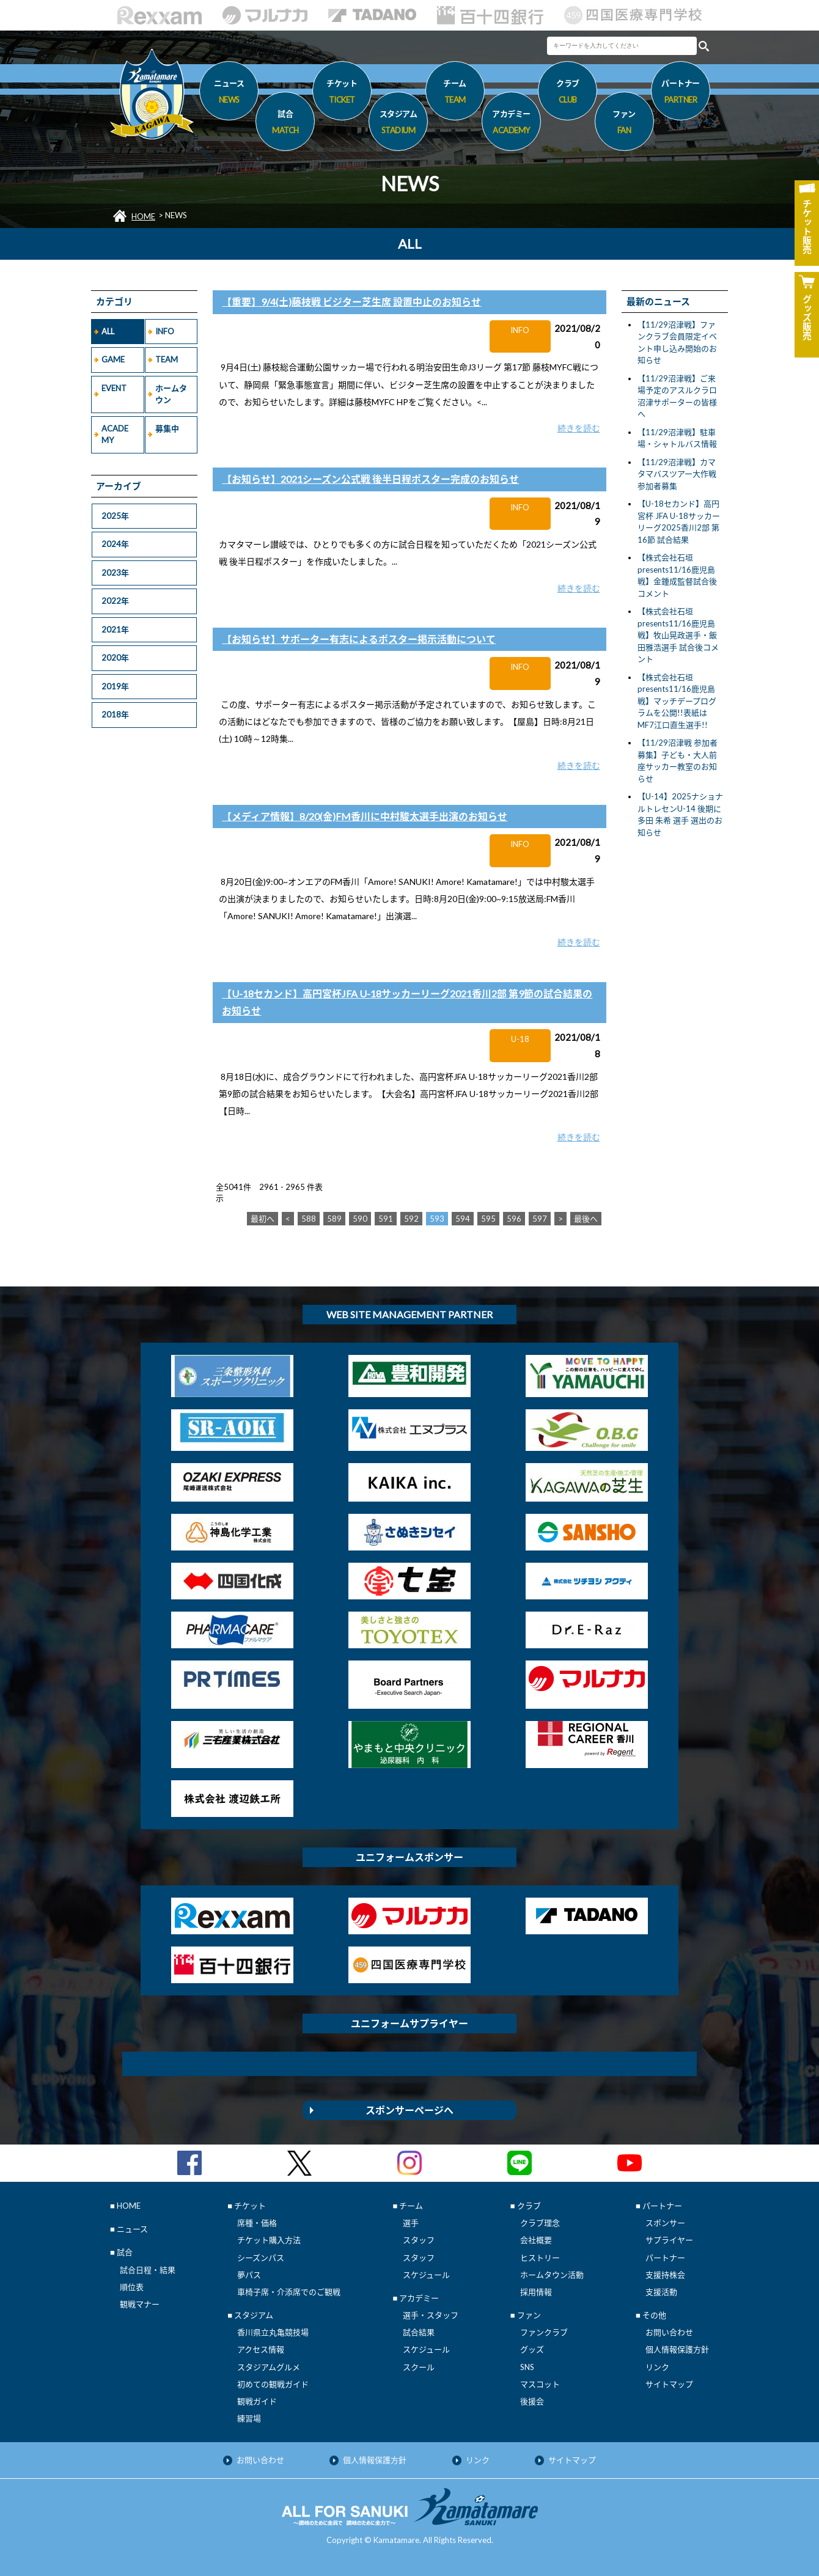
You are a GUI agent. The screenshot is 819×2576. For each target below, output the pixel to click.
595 (488, 1219)
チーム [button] (455, 93)
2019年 (115, 686)
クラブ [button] (567, 93)
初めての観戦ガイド (273, 2384)
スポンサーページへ (409, 2110)
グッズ (532, 2349)
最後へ (586, 1219)
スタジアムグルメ (268, 2367)
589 (334, 1219)
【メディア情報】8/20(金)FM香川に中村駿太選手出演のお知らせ (364, 816)
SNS (527, 2367)
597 (539, 1219)
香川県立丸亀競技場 (273, 2332)
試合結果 (419, 2332)
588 (308, 1219)
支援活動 (661, 2292)
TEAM (166, 359)
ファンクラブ (544, 2332)
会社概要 (536, 2240)
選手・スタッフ (430, 2315)
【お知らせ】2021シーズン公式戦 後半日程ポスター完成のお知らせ (370, 479)
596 (514, 1219)
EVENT (114, 388)
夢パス (249, 2275)
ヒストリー (540, 2257)
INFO (164, 331)
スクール (419, 2367)
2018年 (115, 714)
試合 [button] (285, 124)
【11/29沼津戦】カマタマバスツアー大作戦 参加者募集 (676, 474)
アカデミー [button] (511, 124)
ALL (107, 331)
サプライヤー (669, 2240)
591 (385, 1219)
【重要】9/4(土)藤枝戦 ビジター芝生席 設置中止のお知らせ (351, 301)
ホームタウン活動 (552, 2275)
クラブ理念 (540, 2223)
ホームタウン (171, 394)
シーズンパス (260, 2257)
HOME (143, 216)
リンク (657, 2367)
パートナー (665, 2257)
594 (462, 1219)
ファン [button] (624, 124)
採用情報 (536, 2292)
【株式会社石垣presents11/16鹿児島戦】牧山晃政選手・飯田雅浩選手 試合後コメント (678, 635)
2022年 (115, 601)
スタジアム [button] (398, 124)
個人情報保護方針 (677, 2349)
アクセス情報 (260, 2349)
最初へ (262, 1219)
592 (411, 1219)
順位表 (132, 2287)
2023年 (115, 573)
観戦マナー (140, 2304)
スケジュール (426, 2275)
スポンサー (665, 2223)
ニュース (229, 93)
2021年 (115, 629)
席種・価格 (257, 2223)
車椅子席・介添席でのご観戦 (288, 2292)
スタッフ (419, 2240)
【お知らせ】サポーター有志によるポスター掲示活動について (359, 639)
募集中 (167, 428)
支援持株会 (665, 2275)
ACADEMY (114, 435)
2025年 (115, 516)
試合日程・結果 (147, 2270)
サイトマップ (669, 2384)
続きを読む (578, 428)
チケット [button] (342, 93)
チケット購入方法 (269, 2240)
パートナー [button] (680, 93)
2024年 (115, 544)
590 (360, 1219)
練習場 (249, 2418)
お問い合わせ (669, 2332)
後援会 (532, 2401)
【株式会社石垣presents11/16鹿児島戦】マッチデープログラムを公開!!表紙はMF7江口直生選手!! (676, 701)
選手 (411, 2223)
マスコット (540, 2384)
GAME (113, 359)
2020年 (115, 657)
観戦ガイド (257, 2401)
